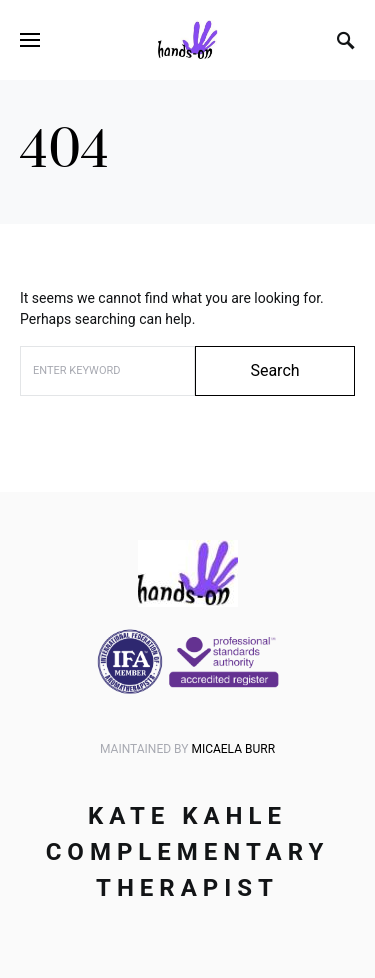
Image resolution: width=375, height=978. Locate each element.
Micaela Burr (233, 749)
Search (274, 370)
